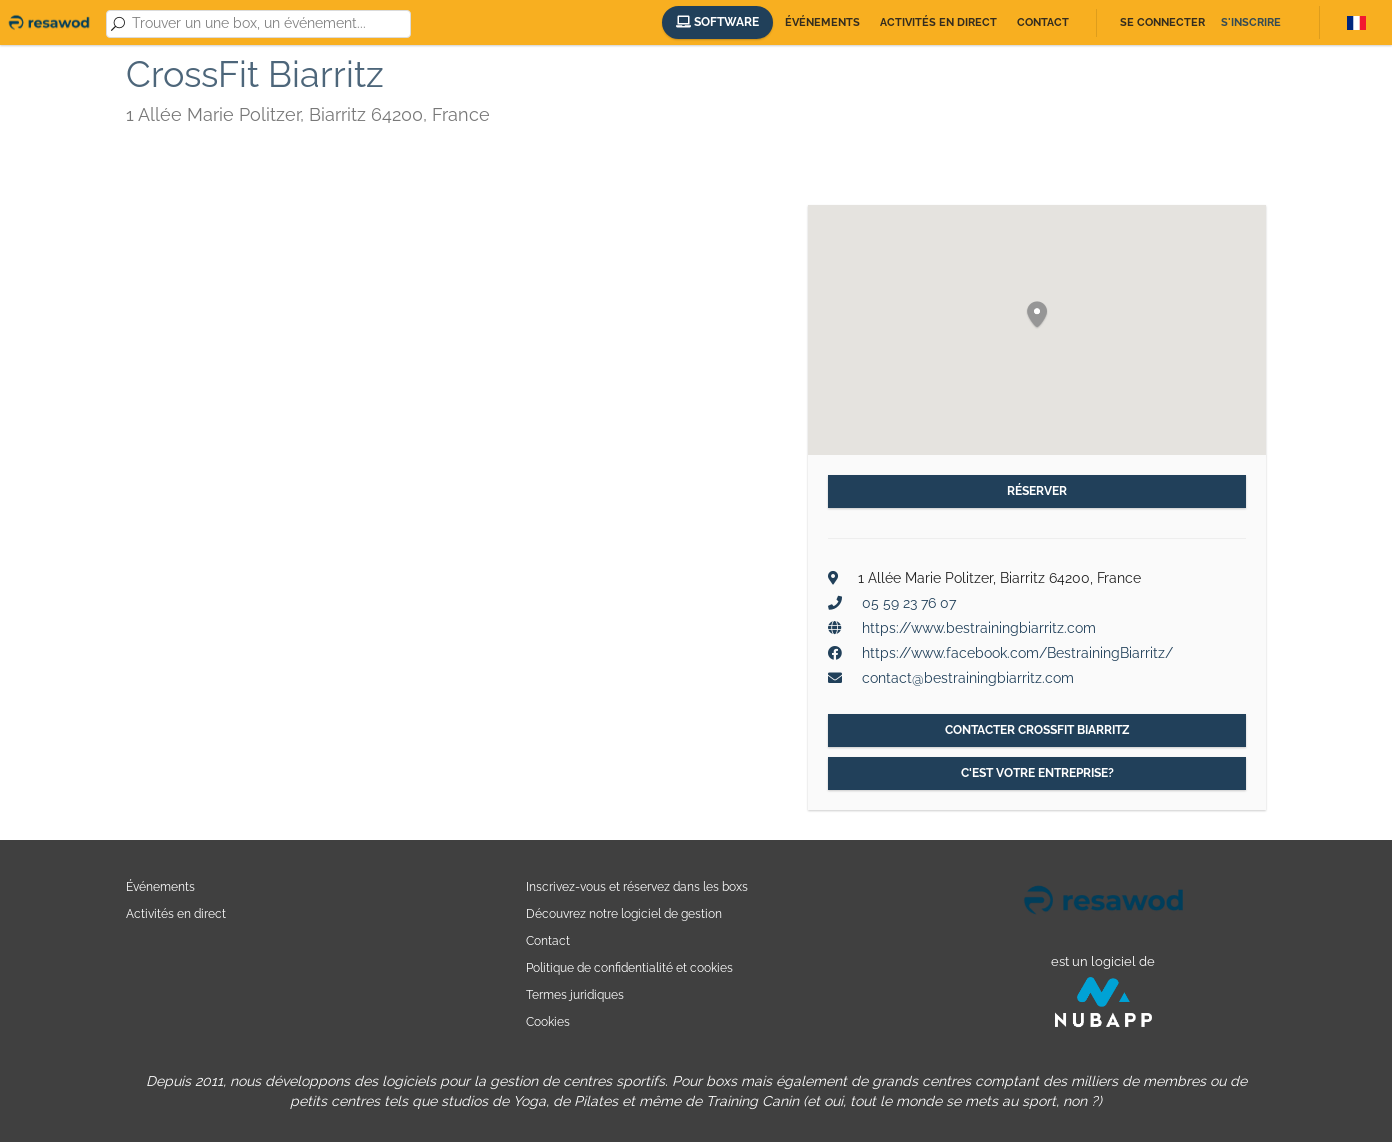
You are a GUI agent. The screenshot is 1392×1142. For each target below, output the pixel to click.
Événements (822, 22)
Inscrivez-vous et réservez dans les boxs (637, 886)
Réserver (1037, 491)
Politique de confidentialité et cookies (629, 967)
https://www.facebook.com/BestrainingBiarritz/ (1017, 653)
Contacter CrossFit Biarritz (1037, 730)
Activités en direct (938, 22)
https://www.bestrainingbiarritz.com (979, 628)
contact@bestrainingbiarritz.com (968, 678)
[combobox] (267, 24)
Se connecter (1162, 22)
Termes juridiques (575, 994)
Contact (1043, 22)
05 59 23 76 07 (909, 603)
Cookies (548, 1021)
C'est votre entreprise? (1037, 773)
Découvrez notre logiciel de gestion (624, 913)
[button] (1037, 315)
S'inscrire (1251, 22)
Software (717, 22)
